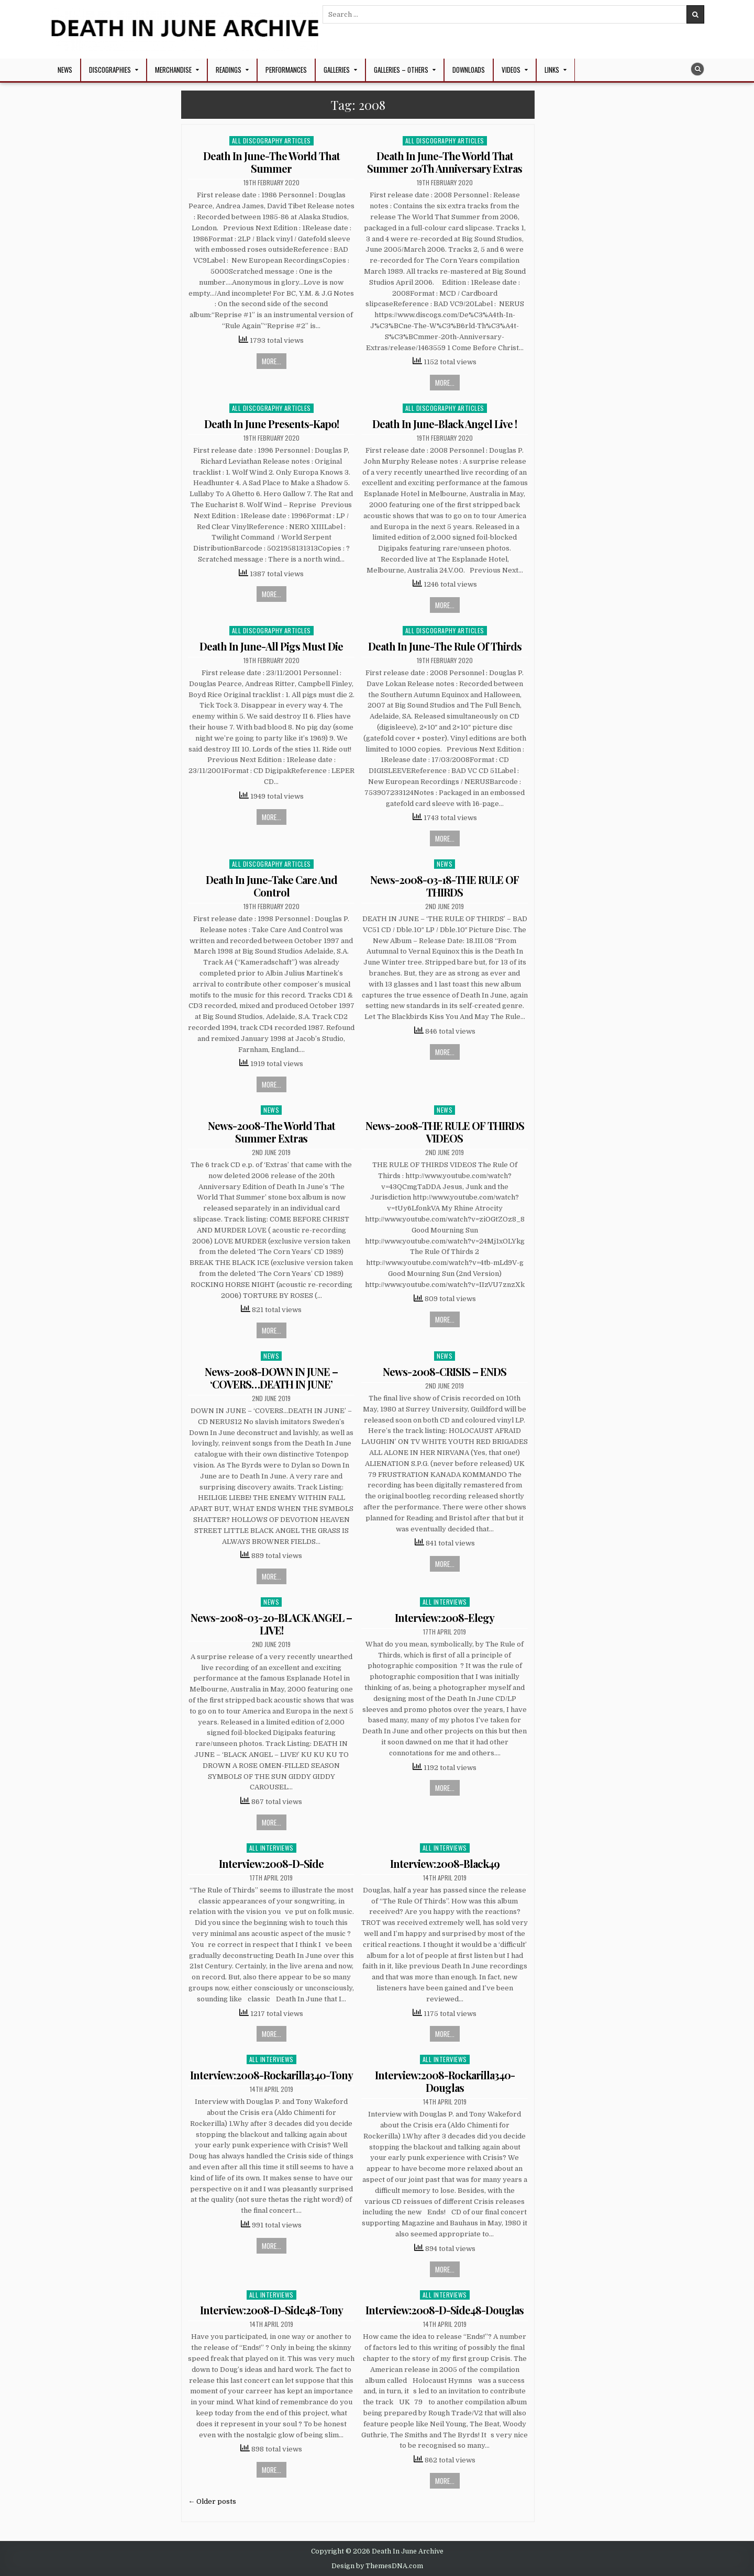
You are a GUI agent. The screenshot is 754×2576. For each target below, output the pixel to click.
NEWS (65, 69)
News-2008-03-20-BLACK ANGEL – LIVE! (271, 1623)
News (444, 863)
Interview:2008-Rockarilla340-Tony (271, 2075)
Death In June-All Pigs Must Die (271, 646)
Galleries (337, 69)
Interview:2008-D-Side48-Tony (271, 2310)
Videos (511, 69)
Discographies (110, 69)
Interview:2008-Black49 (445, 1863)
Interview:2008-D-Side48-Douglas (444, 2310)
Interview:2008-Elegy (444, 1617)
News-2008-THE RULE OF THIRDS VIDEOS (444, 1131)
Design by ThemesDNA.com (377, 2566)
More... (271, 361)
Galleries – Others (401, 69)
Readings (228, 69)
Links (552, 69)
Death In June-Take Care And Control (271, 885)
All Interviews (445, 1601)
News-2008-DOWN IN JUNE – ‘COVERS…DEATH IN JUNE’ (271, 1377)
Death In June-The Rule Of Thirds (445, 646)
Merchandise (173, 69)
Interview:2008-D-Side (271, 1863)
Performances (286, 69)
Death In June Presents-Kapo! (271, 424)
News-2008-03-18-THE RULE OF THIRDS (444, 885)
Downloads (468, 69)
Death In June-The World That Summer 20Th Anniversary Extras (444, 162)
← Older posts (212, 2501)
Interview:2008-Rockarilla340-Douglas (445, 2081)
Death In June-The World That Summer (271, 162)
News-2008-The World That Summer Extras (271, 1131)
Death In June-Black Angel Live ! (444, 424)
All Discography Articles (271, 140)
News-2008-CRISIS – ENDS (444, 1371)
